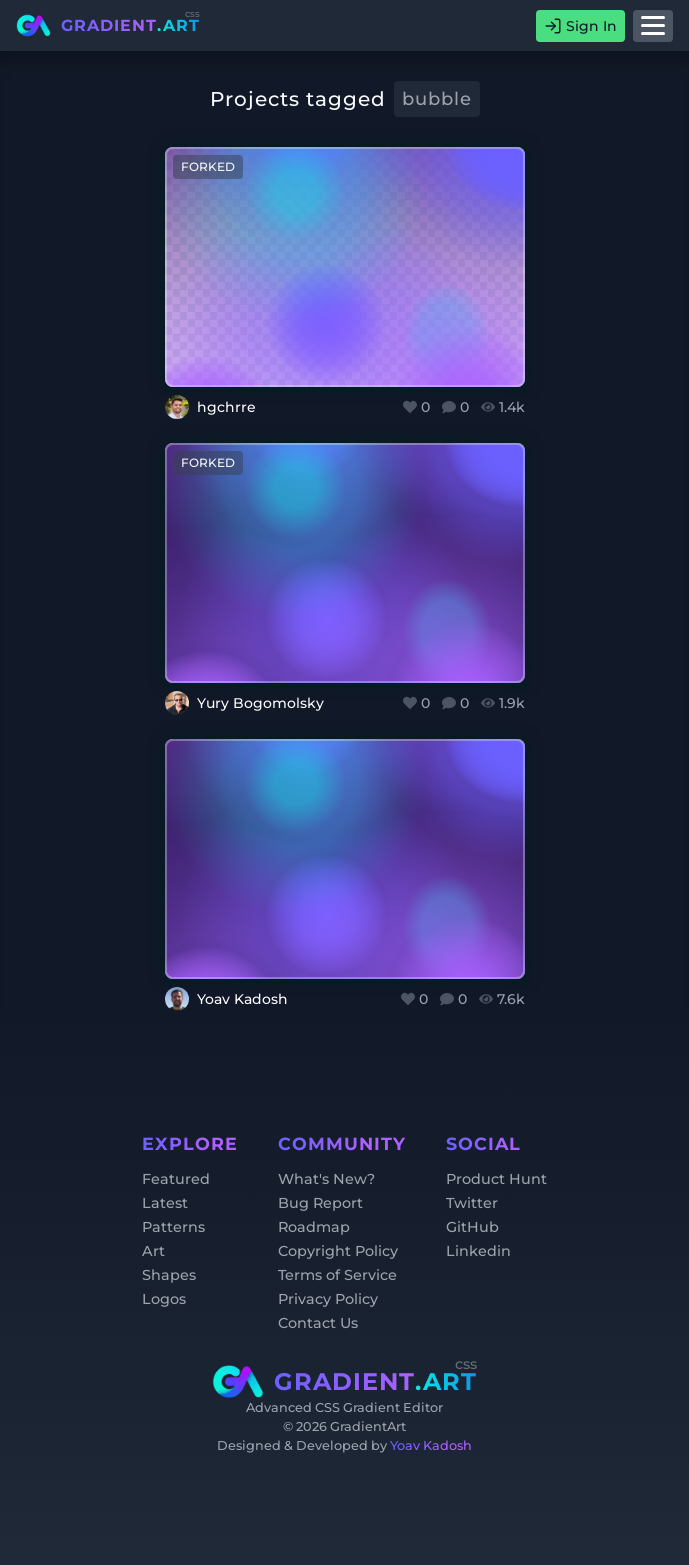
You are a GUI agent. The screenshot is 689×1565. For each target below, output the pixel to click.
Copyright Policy (338, 1251)
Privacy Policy (328, 1299)
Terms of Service (337, 1275)
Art (153, 1251)
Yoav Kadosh (431, 1445)
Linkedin (478, 1251)
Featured (176, 1179)
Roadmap (314, 1227)
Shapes (169, 1275)
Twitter (472, 1203)
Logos (164, 1299)
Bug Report (320, 1203)
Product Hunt (496, 1179)
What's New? (326, 1179)
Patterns (173, 1227)
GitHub (472, 1227)
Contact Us (318, 1323)
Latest (165, 1203)
